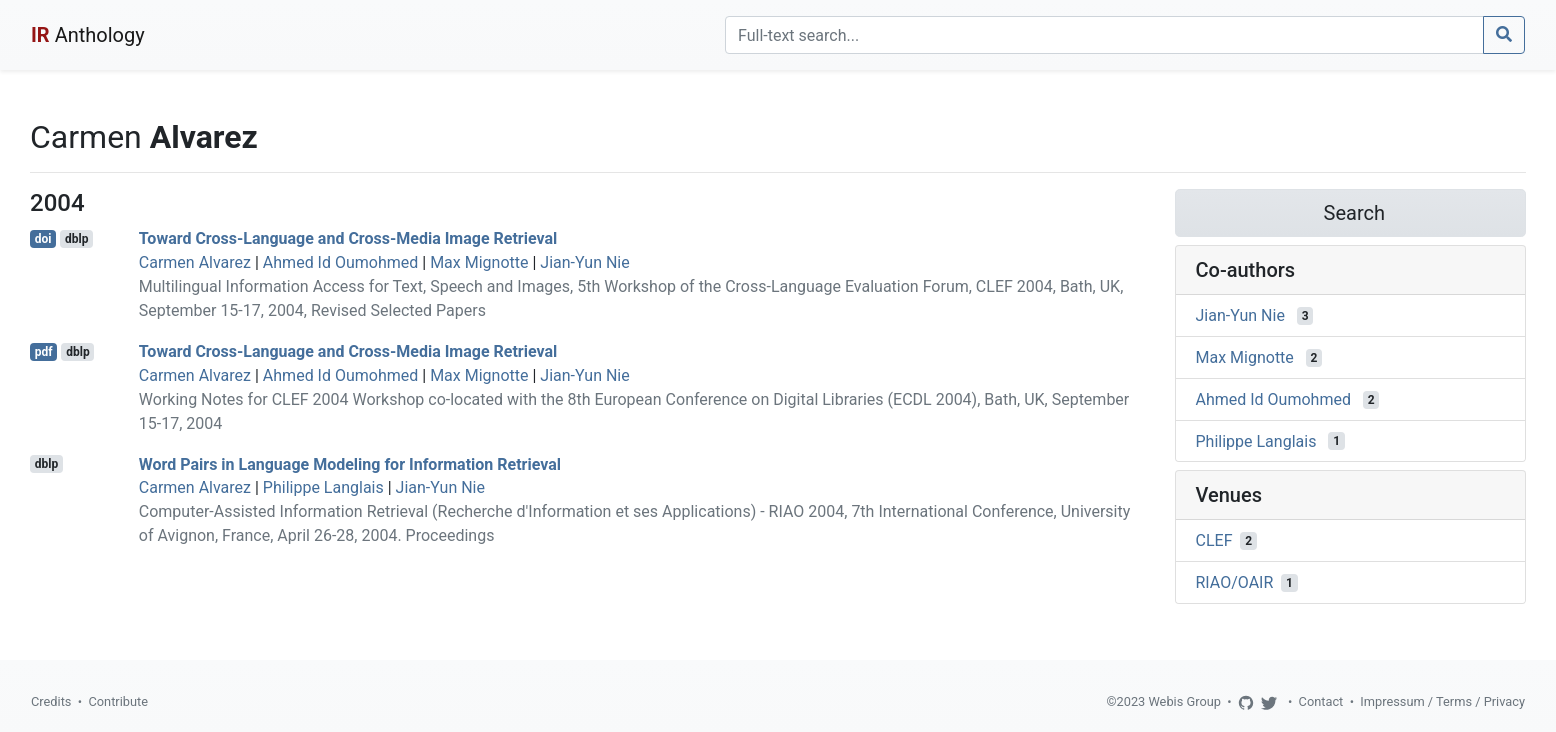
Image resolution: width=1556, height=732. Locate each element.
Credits (51, 701)
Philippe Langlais (323, 487)
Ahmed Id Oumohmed (340, 262)
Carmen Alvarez (195, 262)
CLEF (1214, 540)
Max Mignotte (479, 262)
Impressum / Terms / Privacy (1442, 701)
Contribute (118, 701)
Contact (1321, 701)
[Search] (1104, 35)
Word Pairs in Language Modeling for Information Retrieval (350, 463)
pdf (44, 352)
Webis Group (1184, 701)
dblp (76, 239)
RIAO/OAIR (1235, 582)
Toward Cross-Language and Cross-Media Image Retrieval (348, 238)
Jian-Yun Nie (584, 262)
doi (43, 239)
